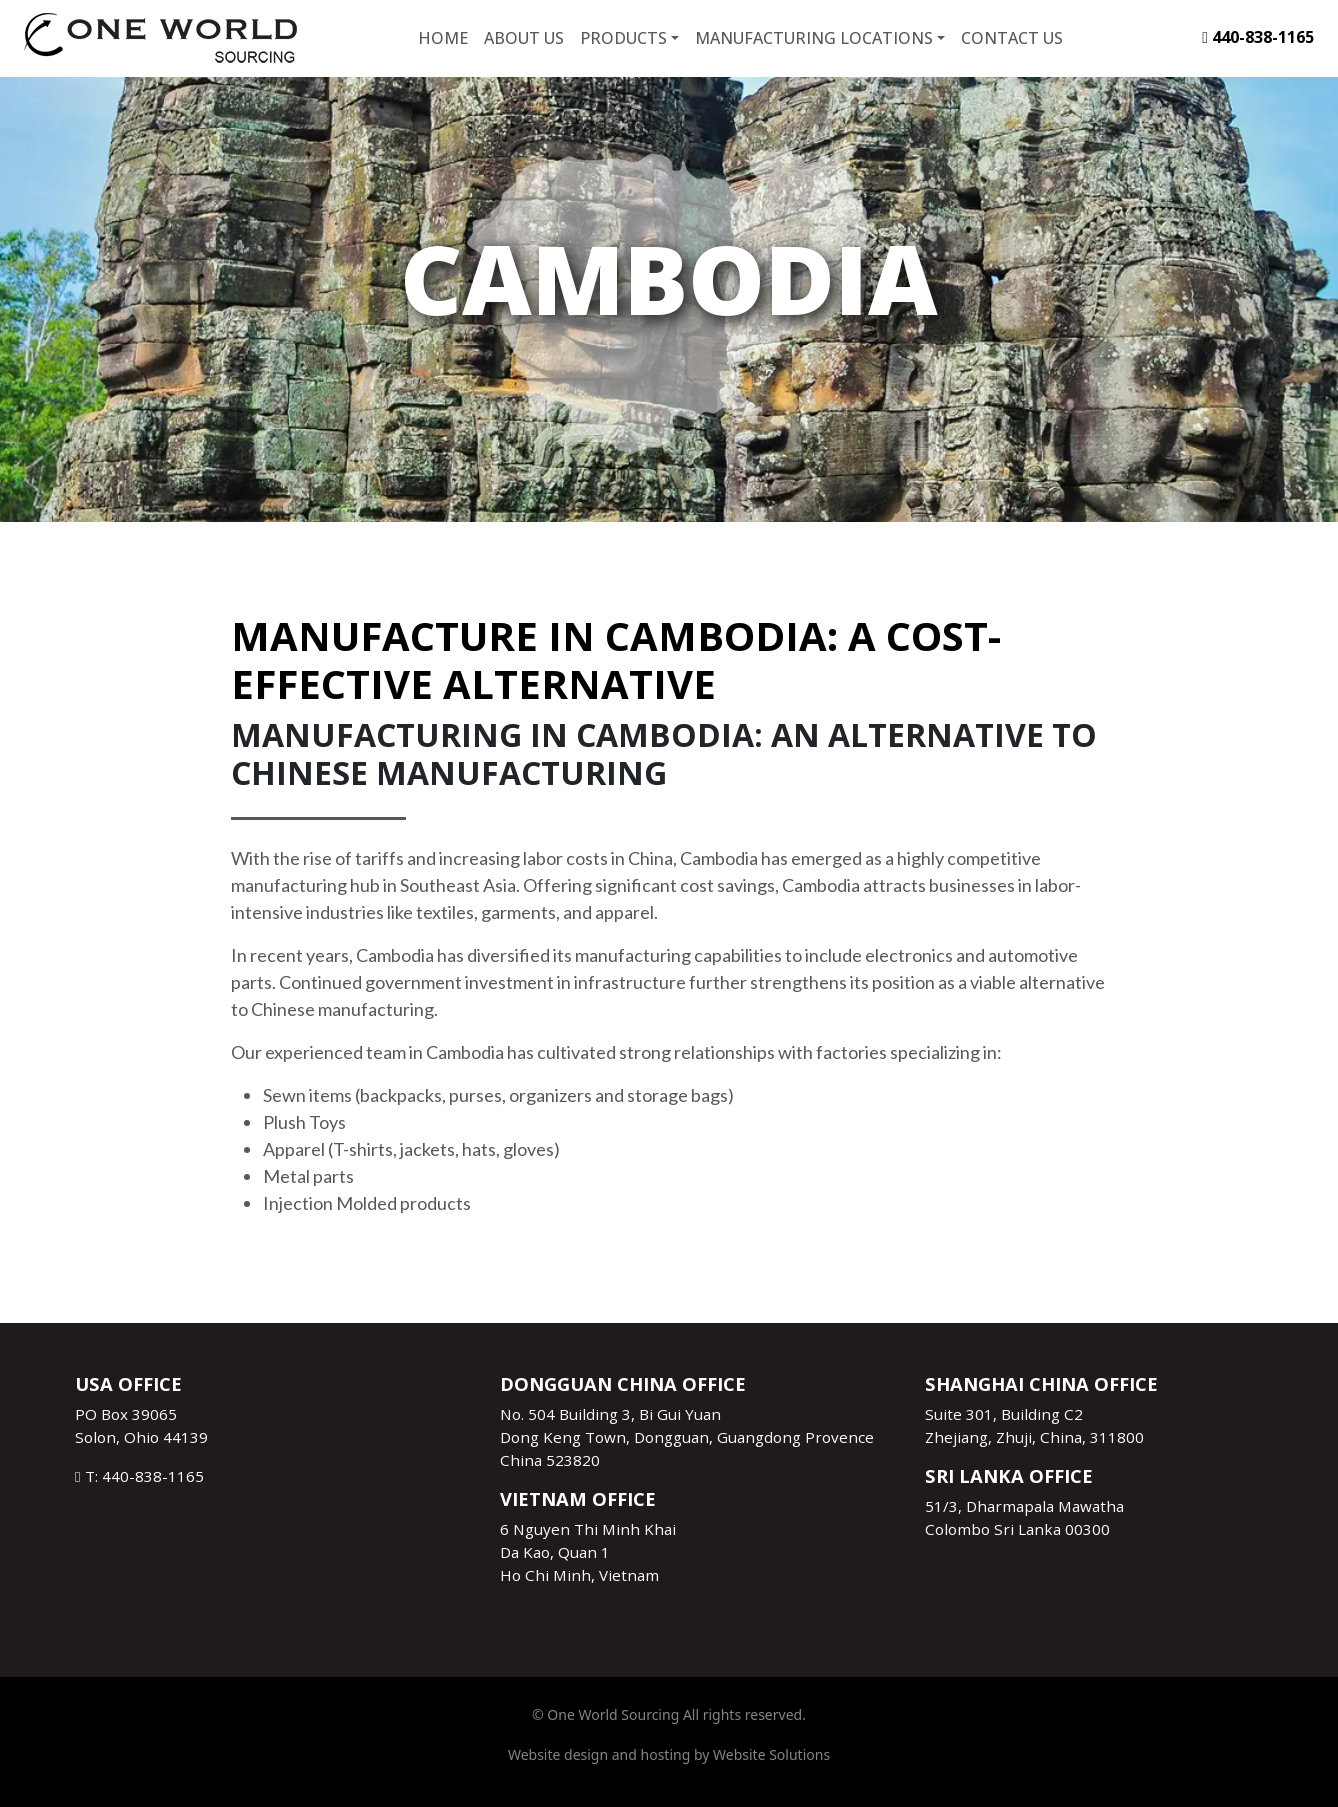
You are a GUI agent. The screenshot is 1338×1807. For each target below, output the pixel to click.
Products (623, 38)
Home (443, 38)
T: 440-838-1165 (139, 1476)
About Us (524, 38)
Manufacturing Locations (814, 38)
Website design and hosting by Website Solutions (669, 1754)
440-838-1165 (1258, 37)
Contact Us (1012, 38)
